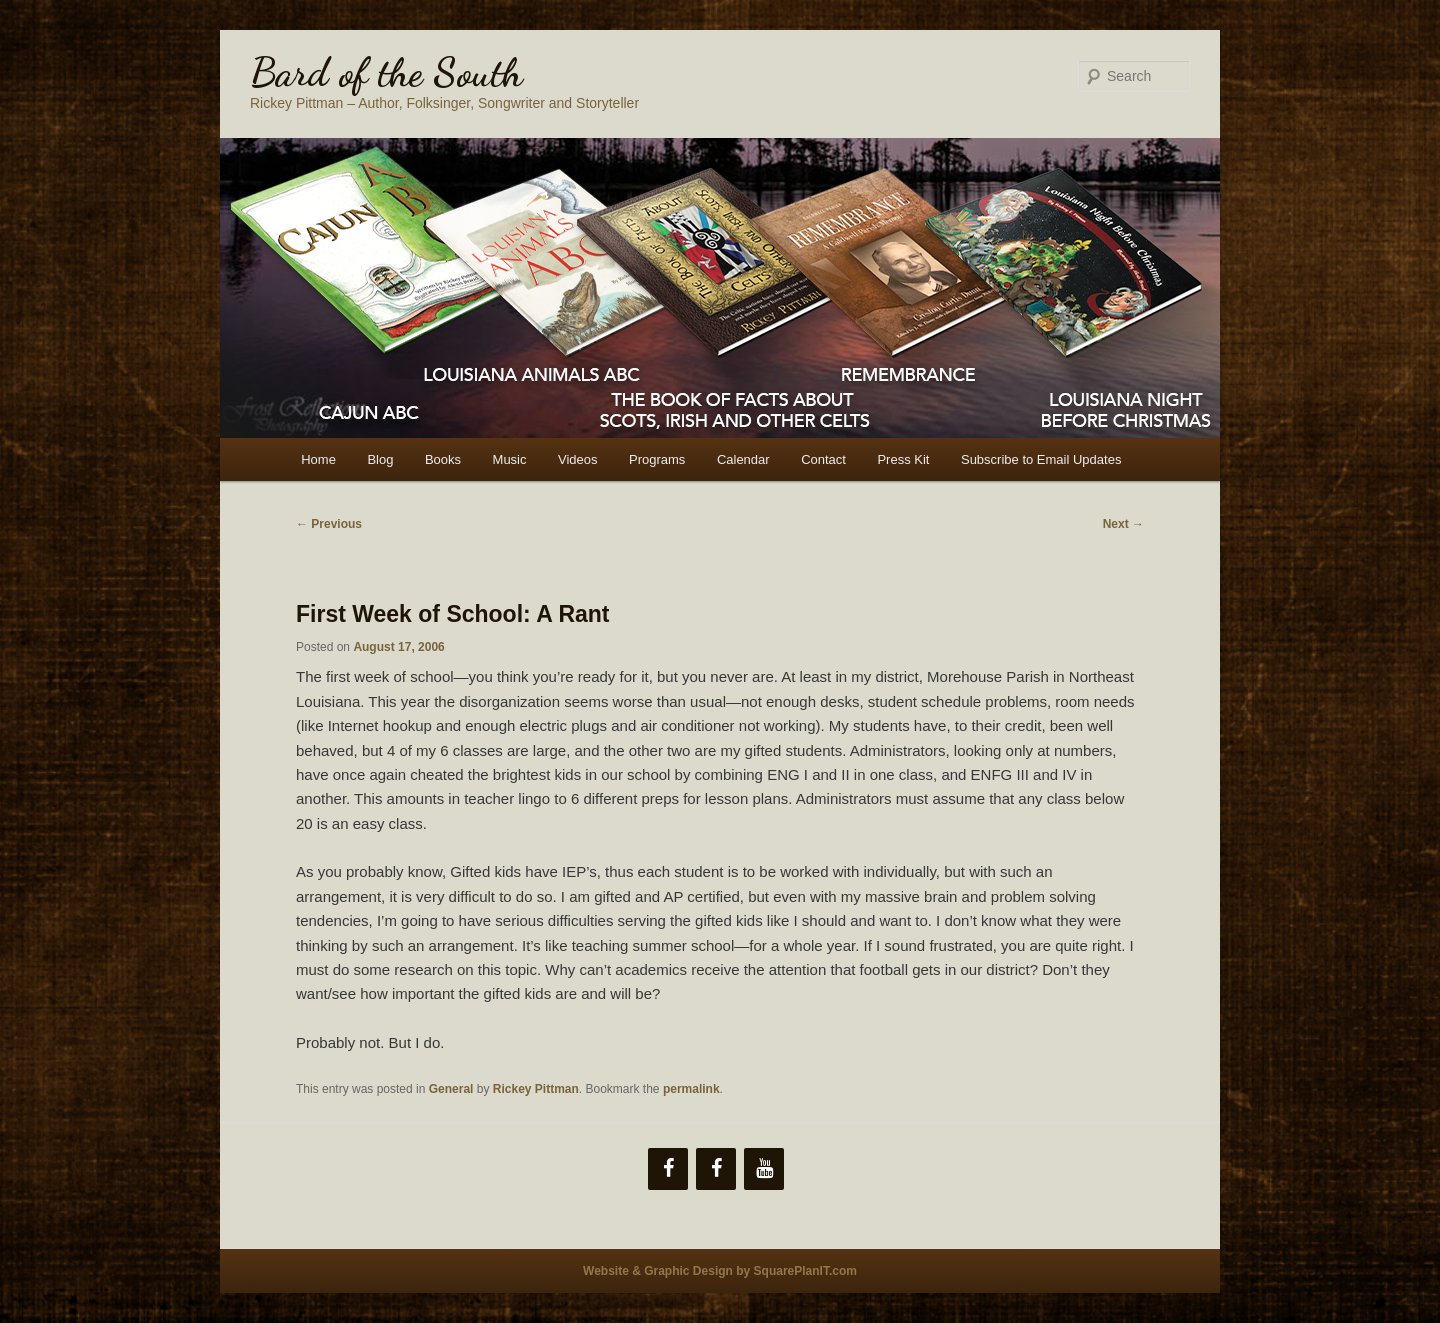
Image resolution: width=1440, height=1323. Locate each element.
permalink (691, 1089)
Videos (578, 459)
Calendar (743, 459)
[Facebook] (668, 1169)
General (451, 1089)
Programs (657, 459)
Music (510, 459)
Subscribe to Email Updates (1041, 459)
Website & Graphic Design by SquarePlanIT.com (720, 1271)
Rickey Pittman (536, 1089)
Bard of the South (386, 72)
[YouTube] (764, 1169)
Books (443, 459)
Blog (380, 459)
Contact (823, 459)
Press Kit (903, 459)
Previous (329, 524)
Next (1123, 524)
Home (318, 459)
